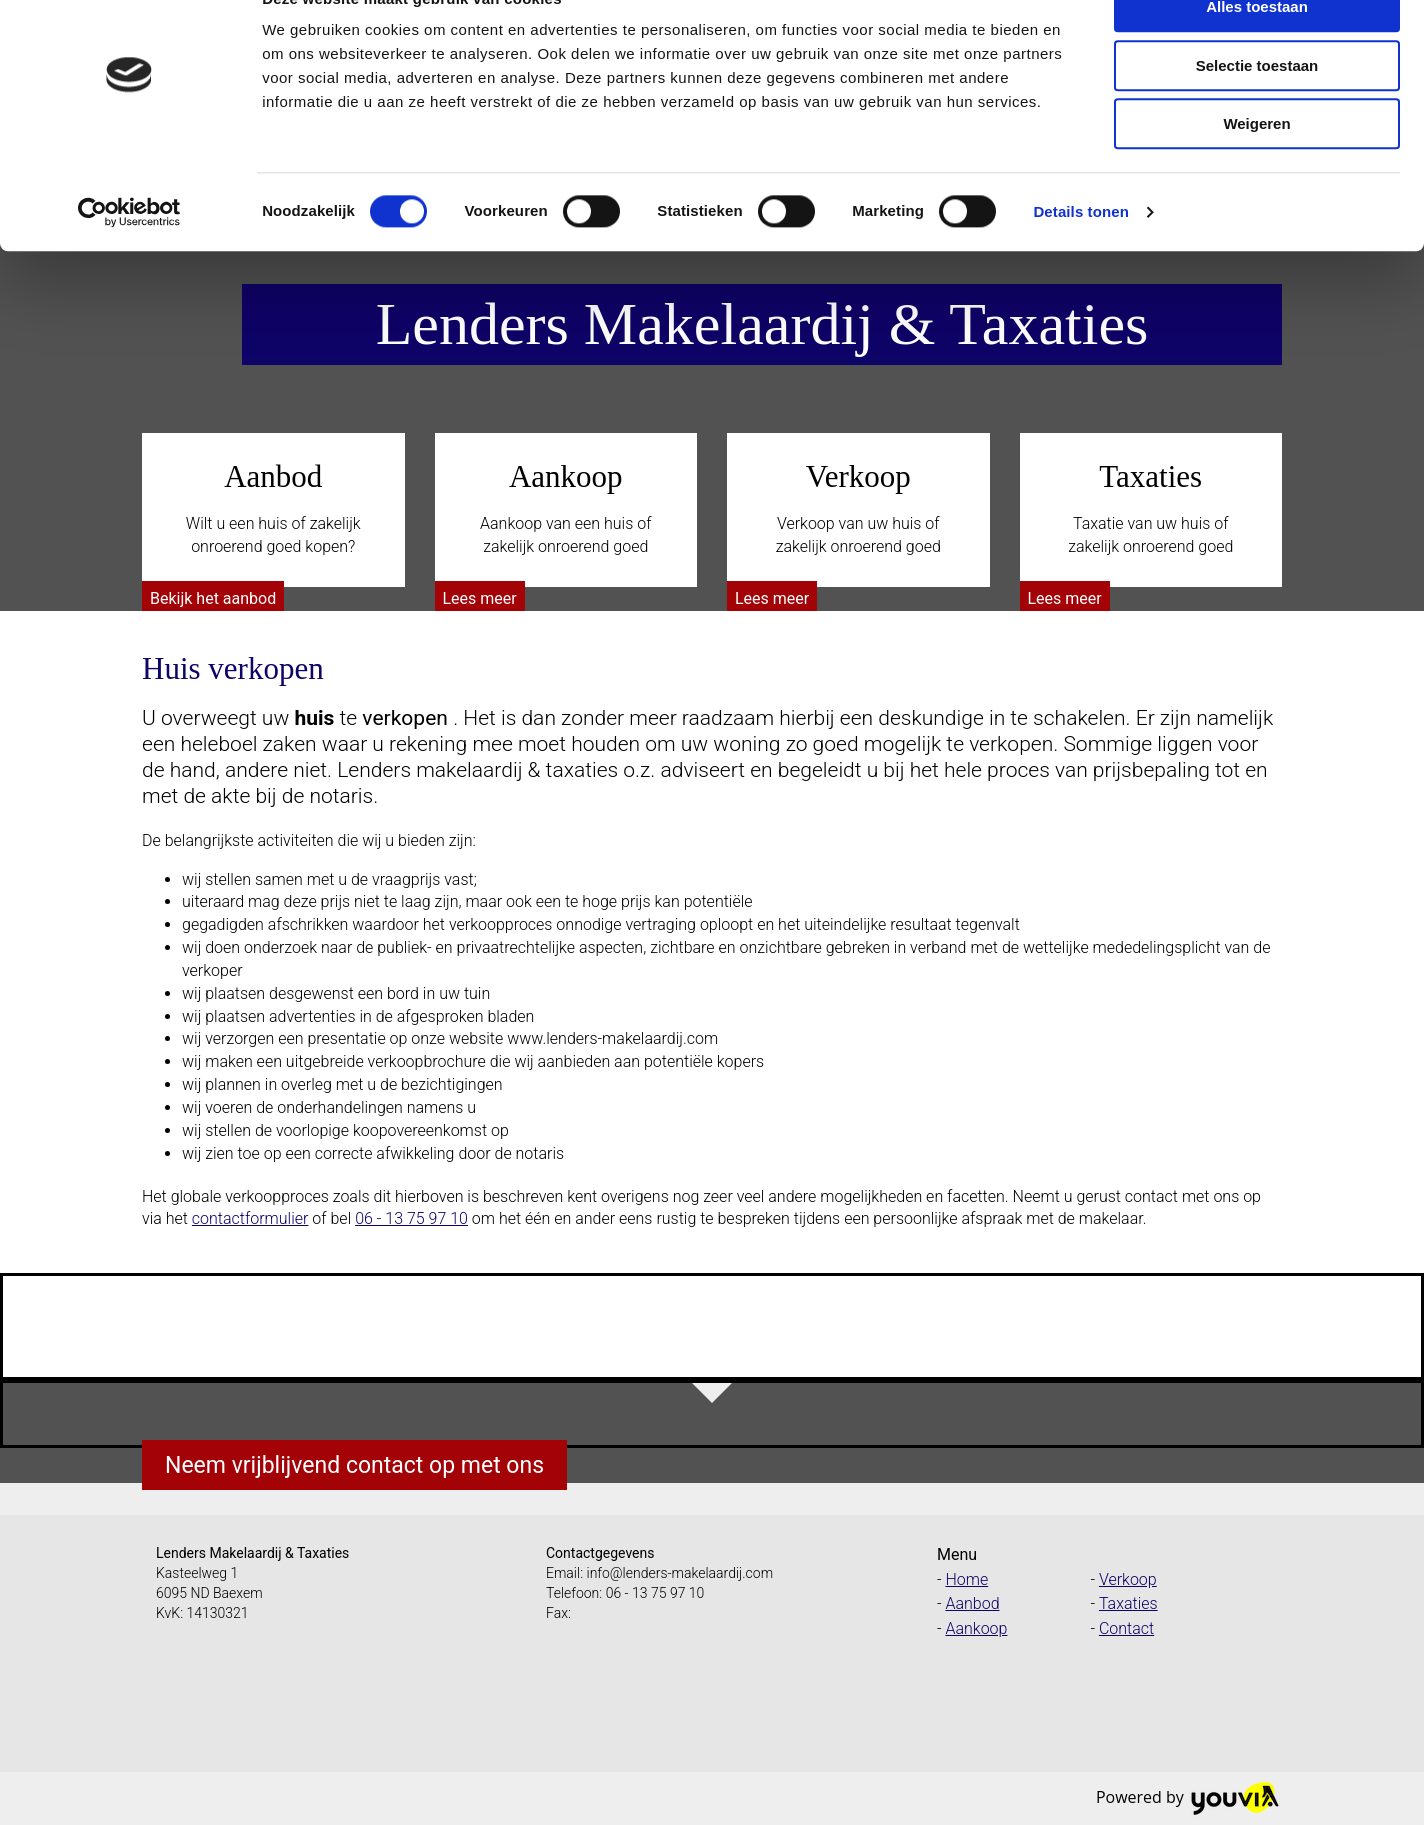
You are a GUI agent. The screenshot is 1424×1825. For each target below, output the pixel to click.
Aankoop (976, 1628)
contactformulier (250, 1218)
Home (966, 1579)
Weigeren (1256, 166)
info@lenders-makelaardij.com (680, 1573)
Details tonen (1080, 254)
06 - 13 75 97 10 (411, 1218)
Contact (1126, 1628)
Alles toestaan (1257, 49)
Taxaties (1128, 1603)
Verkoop (1128, 1579)
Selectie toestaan (1257, 108)
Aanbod (972, 1603)
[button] (213, 598)
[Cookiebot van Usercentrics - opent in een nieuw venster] (129, 255)
